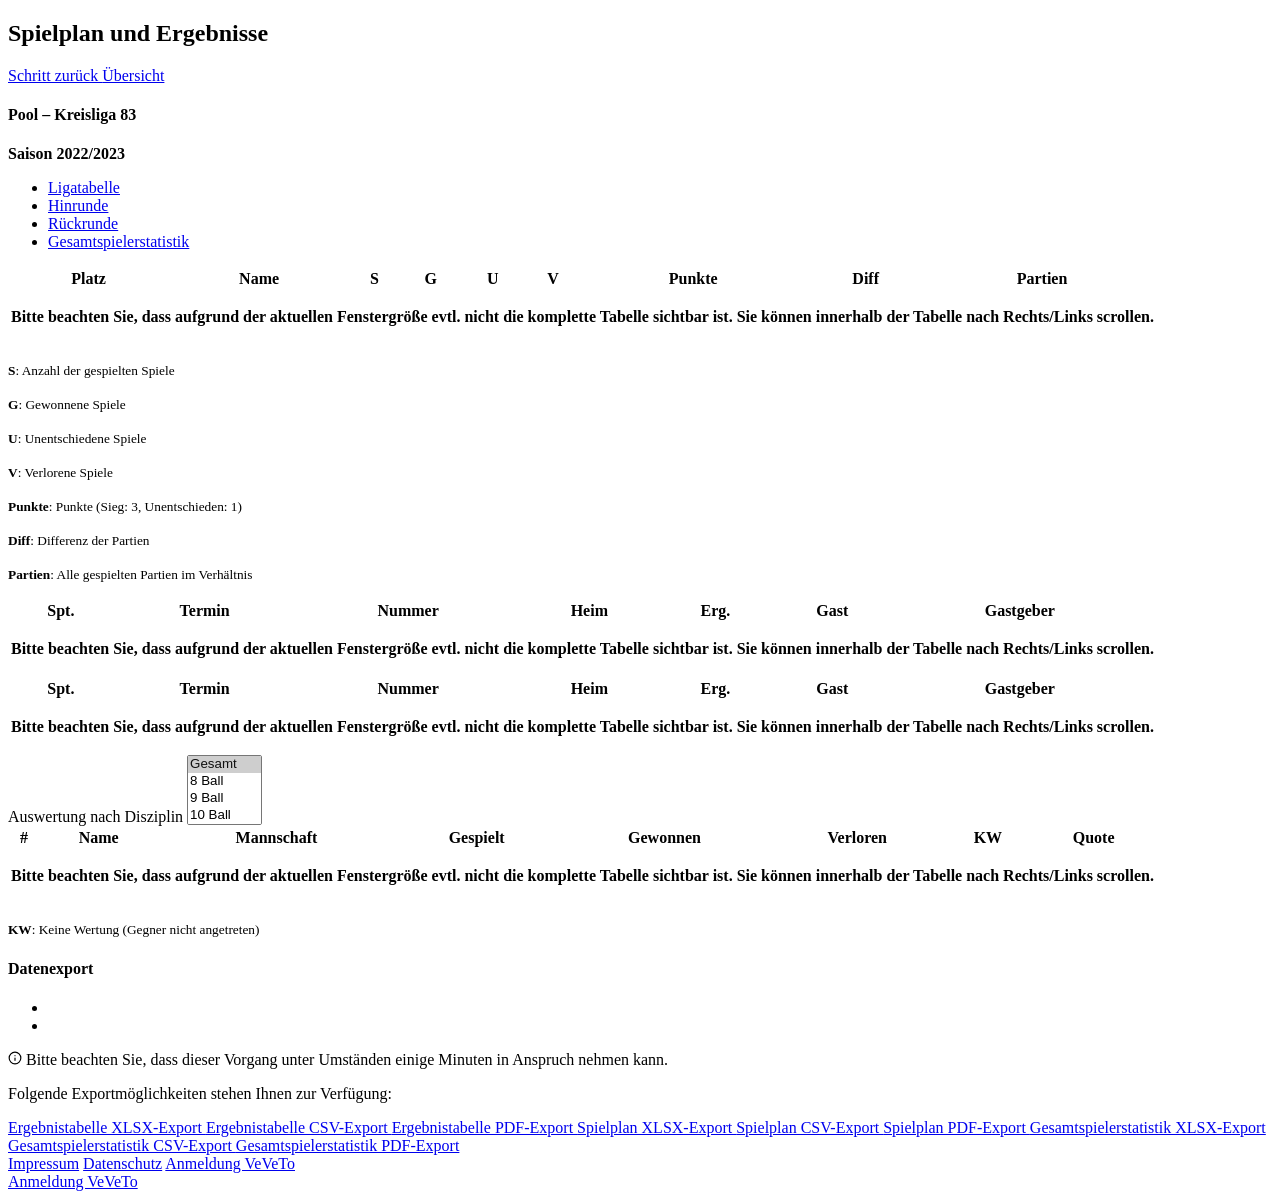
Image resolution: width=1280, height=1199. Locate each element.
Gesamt (224, 764)
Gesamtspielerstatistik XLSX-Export (1148, 1127)
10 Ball (224, 815)
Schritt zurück (55, 75)
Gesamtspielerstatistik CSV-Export (122, 1145)
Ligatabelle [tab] (84, 187)
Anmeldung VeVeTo (230, 1163)
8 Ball (224, 781)
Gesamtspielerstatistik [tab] (118, 241)
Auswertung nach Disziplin (95, 816)
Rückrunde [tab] (83, 223)
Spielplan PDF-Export (956, 1127)
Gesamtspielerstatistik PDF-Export (348, 1145)
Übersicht (133, 75)
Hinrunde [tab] (78, 205)
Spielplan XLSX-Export (656, 1127)
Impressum (43, 1163)
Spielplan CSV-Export (809, 1127)
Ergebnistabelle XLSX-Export (107, 1127)
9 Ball (224, 798)
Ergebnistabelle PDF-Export (484, 1127)
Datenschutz (122, 1163)
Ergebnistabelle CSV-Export (299, 1127)
